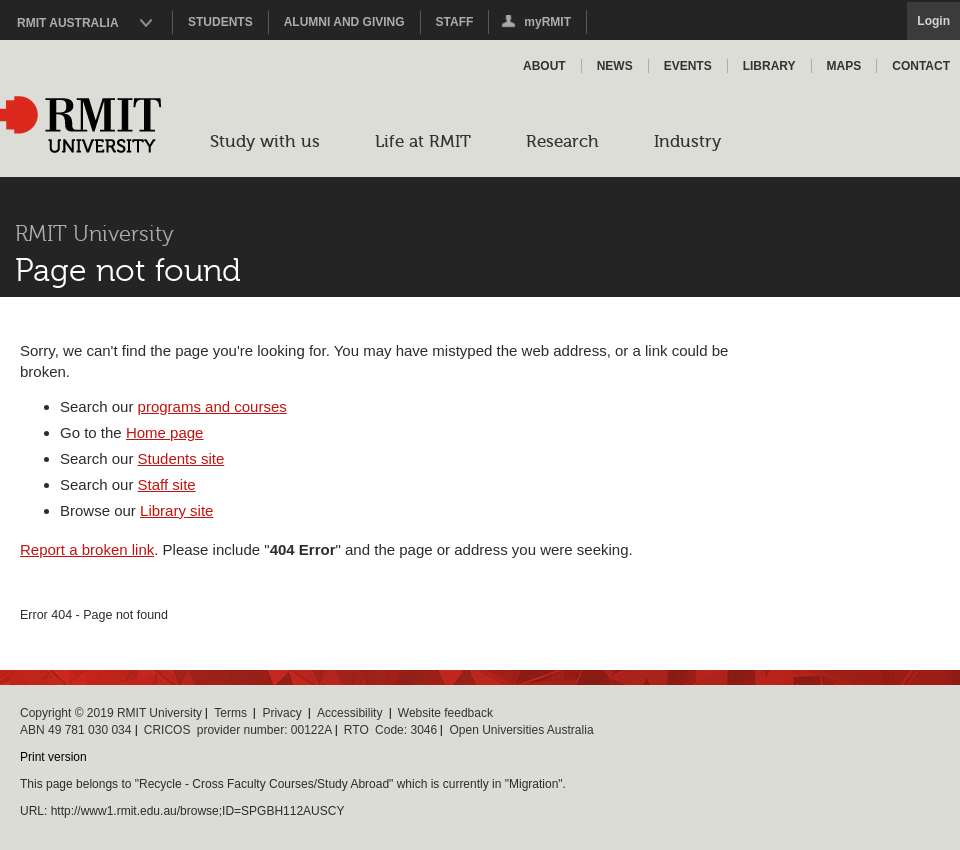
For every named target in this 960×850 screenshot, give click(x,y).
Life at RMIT (423, 141)
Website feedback (445, 713)
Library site (176, 510)
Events (688, 66)
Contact (921, 66)
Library (769, 66)
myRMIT (535, 24)
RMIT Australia (68, 23)
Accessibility (349, 713)
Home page (165, 432)
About (544, 66)
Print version (53, 757)
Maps (844, 66)
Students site (181, 458)
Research (562, 141)
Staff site (167, 484)
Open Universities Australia (521, 730)
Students (220, 22)
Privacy (281, 713)
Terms (230, 713)
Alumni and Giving (344, 22)
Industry (687, 141)
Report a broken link (87, 549)
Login (933, 21)
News (615, 66)
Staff (455, 22)
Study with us (265, 141)
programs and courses (212, 406)
